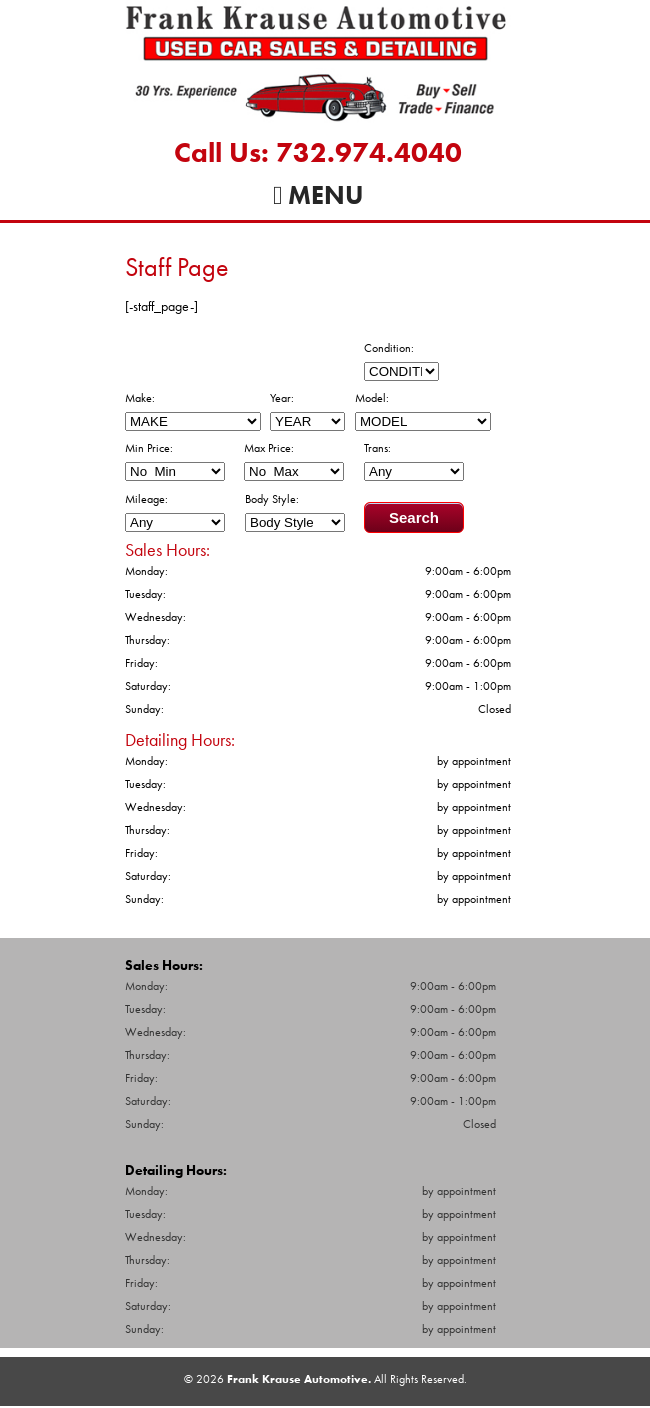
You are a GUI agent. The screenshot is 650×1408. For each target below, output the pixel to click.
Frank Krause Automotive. (299, 1379)
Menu (318, 195)
